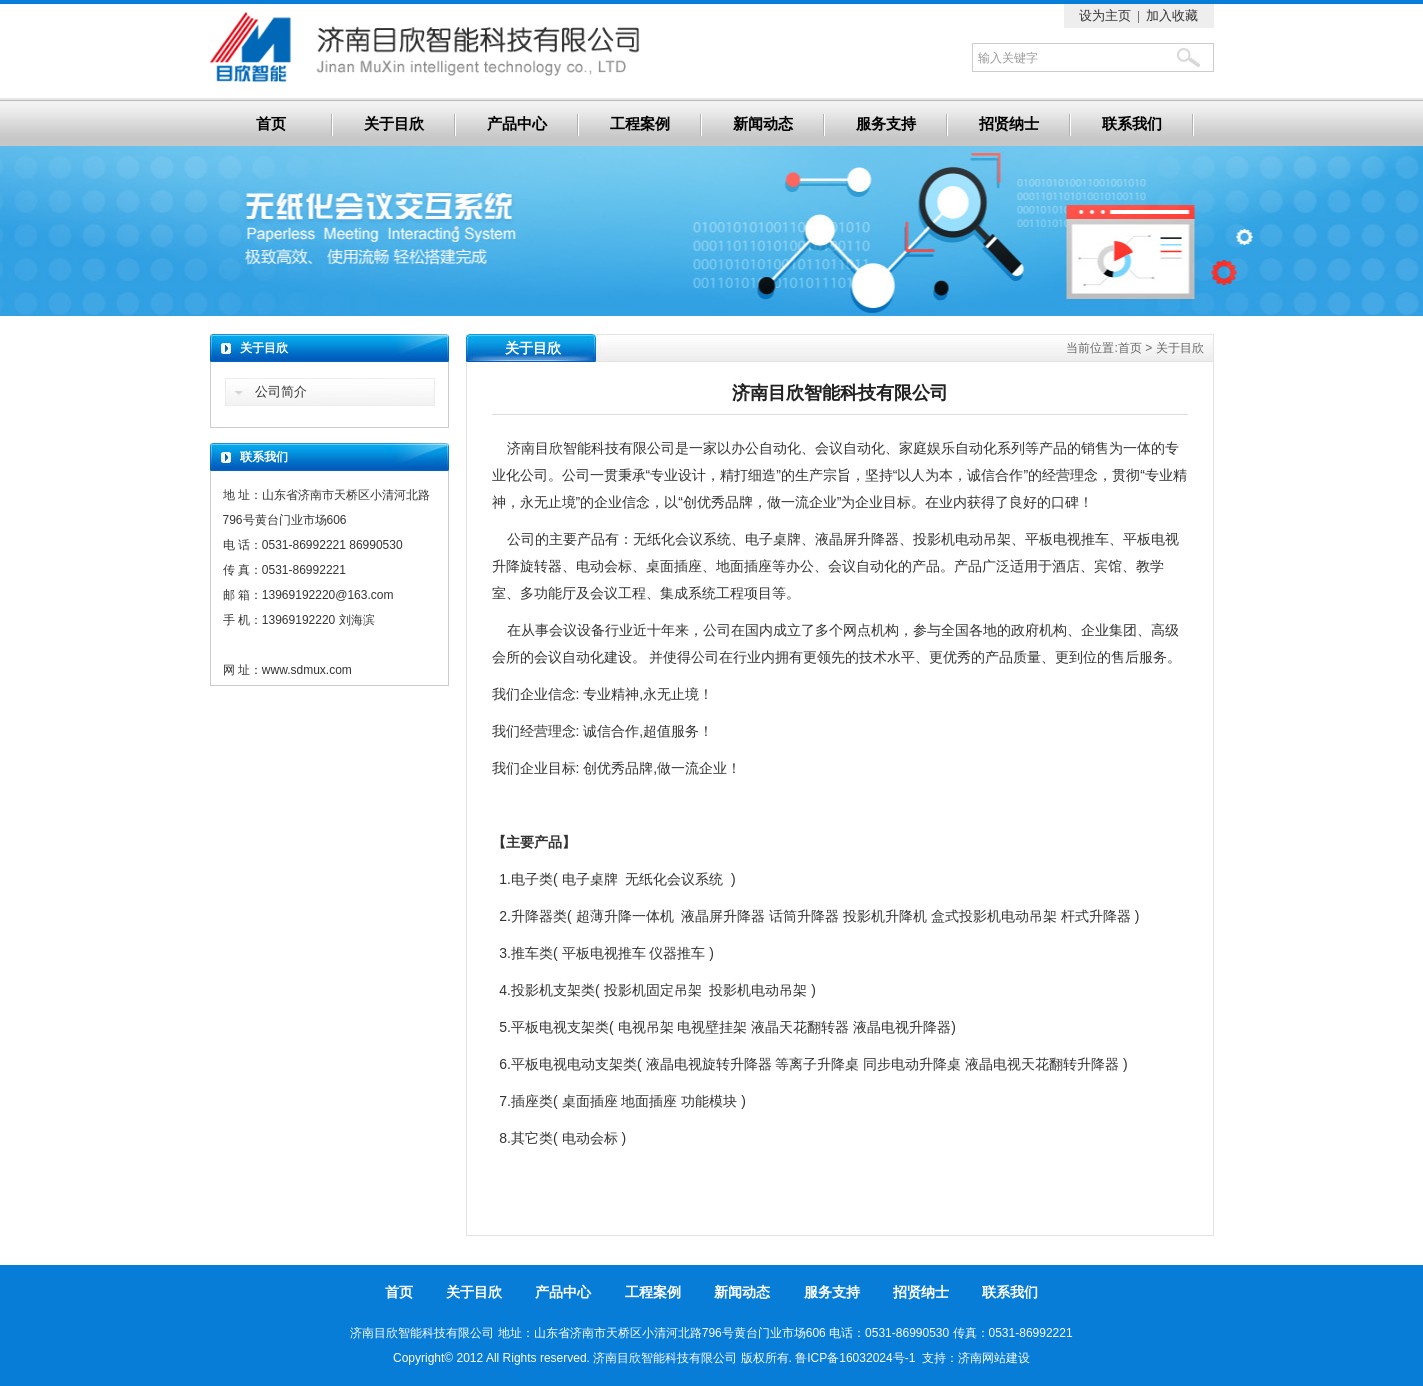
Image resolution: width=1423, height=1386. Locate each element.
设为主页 (1105, 15)
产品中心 (517, 124)
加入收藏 (1172, 15)
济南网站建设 (994, 1358)
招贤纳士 (1009, 124)
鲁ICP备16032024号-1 (855, 1358)
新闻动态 (763, 124)
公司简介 (281, 391)
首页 (271, 124)
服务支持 (886, 124)
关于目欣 (394, 124)
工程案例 (640, 124)
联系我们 (1132, 124)
